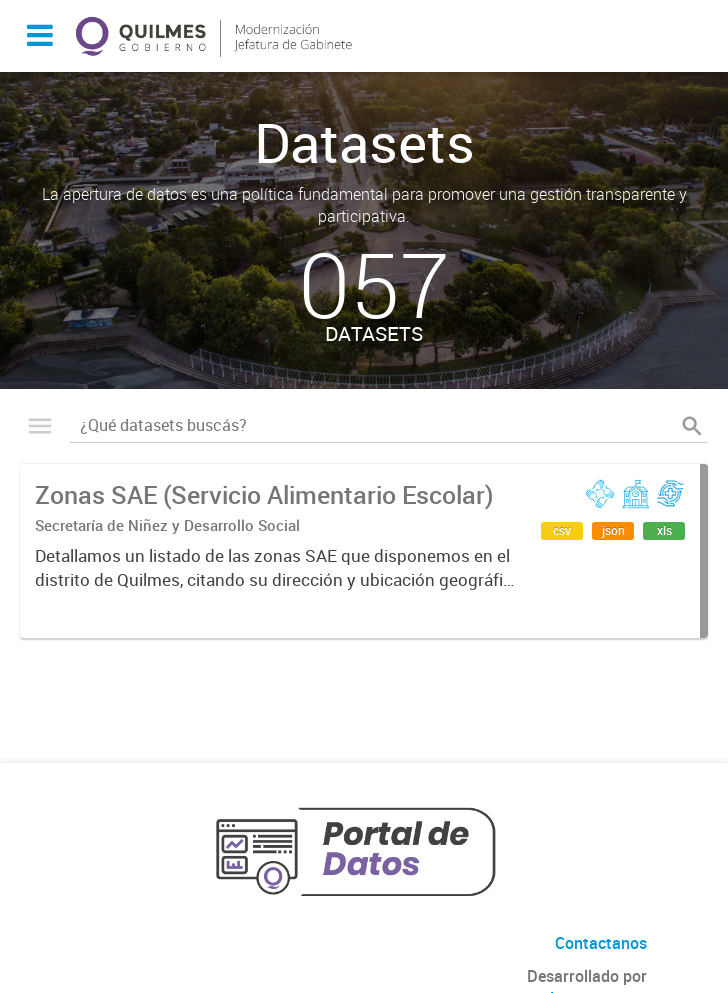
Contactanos (601, 943)
